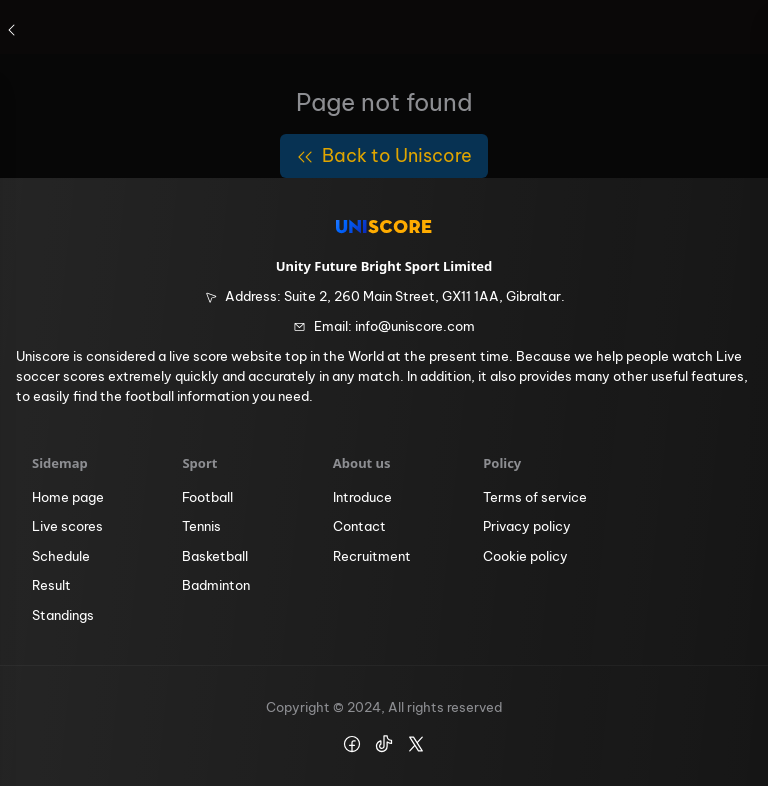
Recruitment (372, 556)
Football (207, 497)
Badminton (216, 585)
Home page (68, 497)
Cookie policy (525, 556)
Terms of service (535, 497)
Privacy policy (527, 526)
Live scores (67, 526)
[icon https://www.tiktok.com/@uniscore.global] (384, 744)
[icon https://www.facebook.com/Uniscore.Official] (352, 744)
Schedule (61, 556)
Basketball (215, 556)
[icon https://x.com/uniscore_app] (416, 744)
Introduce (362, 497)
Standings (63, 615)
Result (51, 585)
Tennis (201, 526)
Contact (359, 526)
